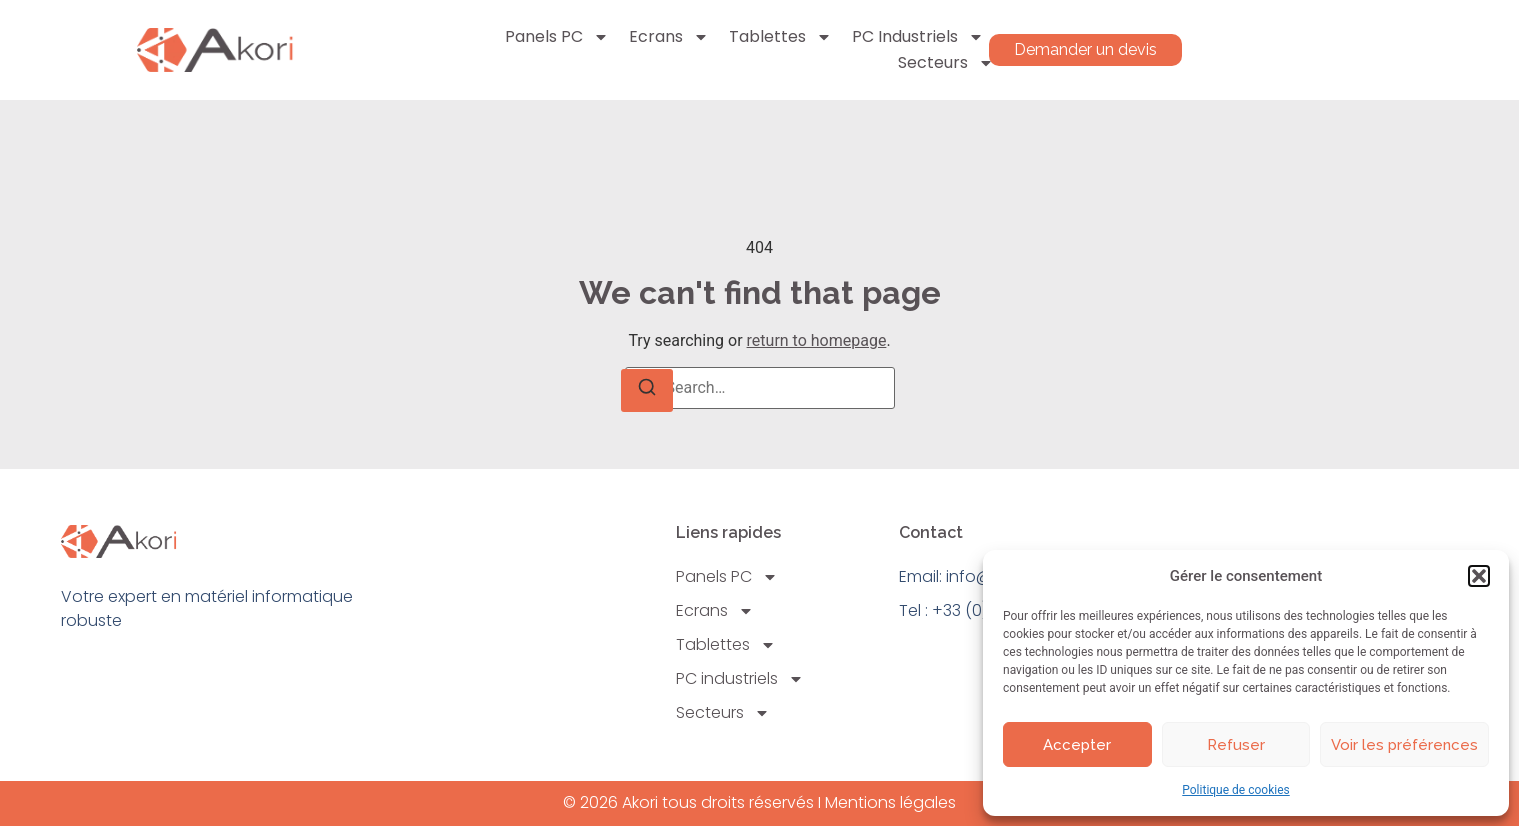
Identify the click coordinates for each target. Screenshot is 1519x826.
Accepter (1077, 745)
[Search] (647, 390)
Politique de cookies (1235, 790)
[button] (1479, 576)
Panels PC (557, 37)
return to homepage (817, 340)
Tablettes (780, 37)
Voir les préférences (1404, 745)
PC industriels (918, 37)
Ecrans (669, 37)
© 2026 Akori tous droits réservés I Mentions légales (759, 802)
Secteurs (946, 63)
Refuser (1236, 745)
